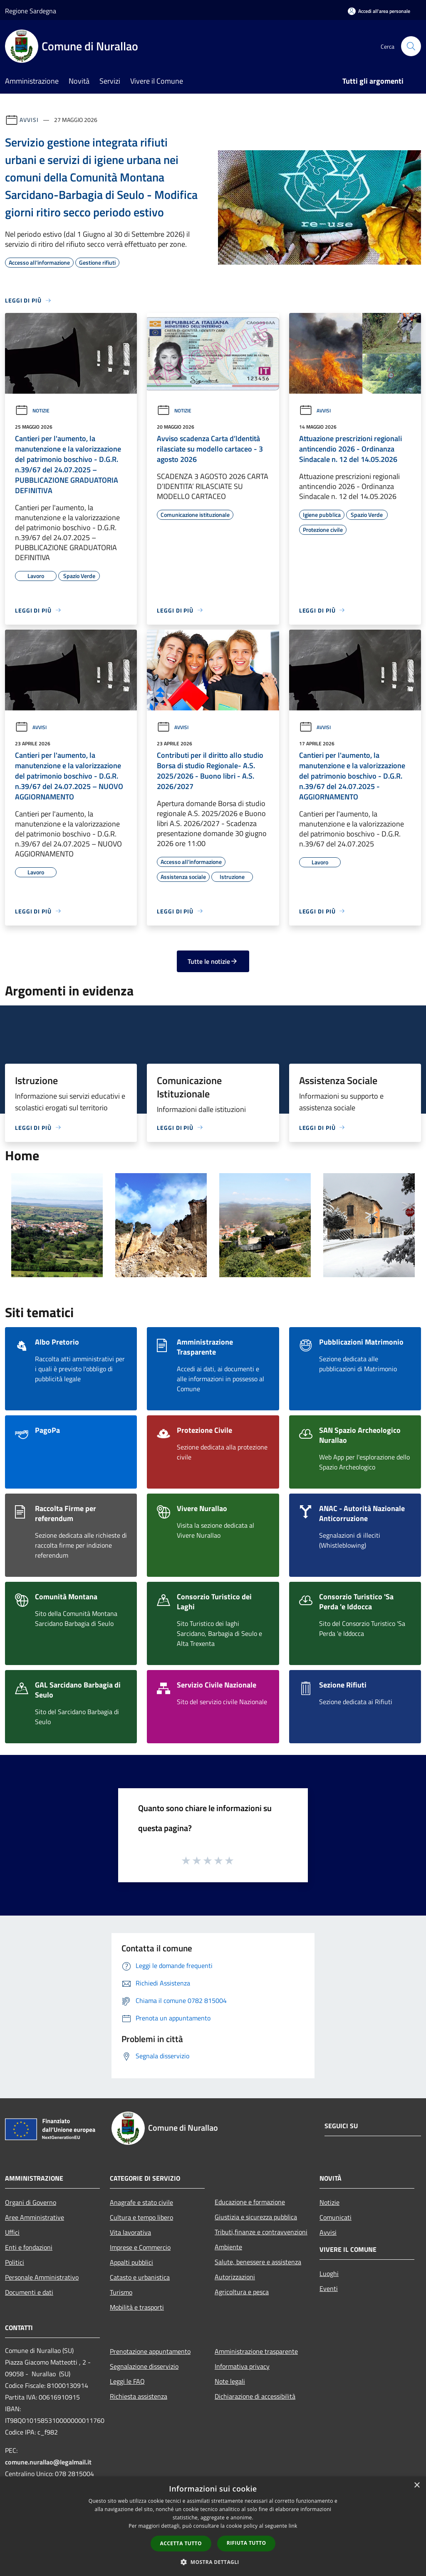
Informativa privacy (242, 2366)
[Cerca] (411, 46)
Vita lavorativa (130, 2232)
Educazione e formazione (250, 2202)
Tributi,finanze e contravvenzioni (261, 2232)
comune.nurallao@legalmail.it (48, 2462)
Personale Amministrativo (42, 2277)
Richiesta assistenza (138, 2396)
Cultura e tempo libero (141, 2217)
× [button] (417, 2485)
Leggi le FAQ (127, 2381)
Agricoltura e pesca (242, 2292)
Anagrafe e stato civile (141, 2202)
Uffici (12, 2232)
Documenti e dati (29, 2292)
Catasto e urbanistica (140, 2277)
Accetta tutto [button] (181, 2543)
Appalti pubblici (131, 2262)
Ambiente (228, 2247)
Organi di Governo (30, 2202)
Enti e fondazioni (28, 2247)
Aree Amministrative (34, 2217)
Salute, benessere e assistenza (258, 2262)
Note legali (230, 2381)
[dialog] (213, 2526)
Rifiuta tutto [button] (246, 2542)
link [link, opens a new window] (293, 2525)
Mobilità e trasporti (137, 2307)
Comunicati (336, 2217)
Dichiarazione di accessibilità (255, 2396)
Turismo (121, 2292)
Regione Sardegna (30, 11)
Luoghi (329, 2273)
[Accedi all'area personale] (379, 11)
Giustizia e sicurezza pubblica (256, 2217)
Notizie (32, 410)
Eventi (329, 2288)
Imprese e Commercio (140, 2247)
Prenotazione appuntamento (150, 2351)
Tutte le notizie (213, 961)
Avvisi (29, 119)
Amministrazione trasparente (256, 2351)
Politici (14, 2262)
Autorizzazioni (235, 2277)
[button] (213, 2562)
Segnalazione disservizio (144, 2366)
